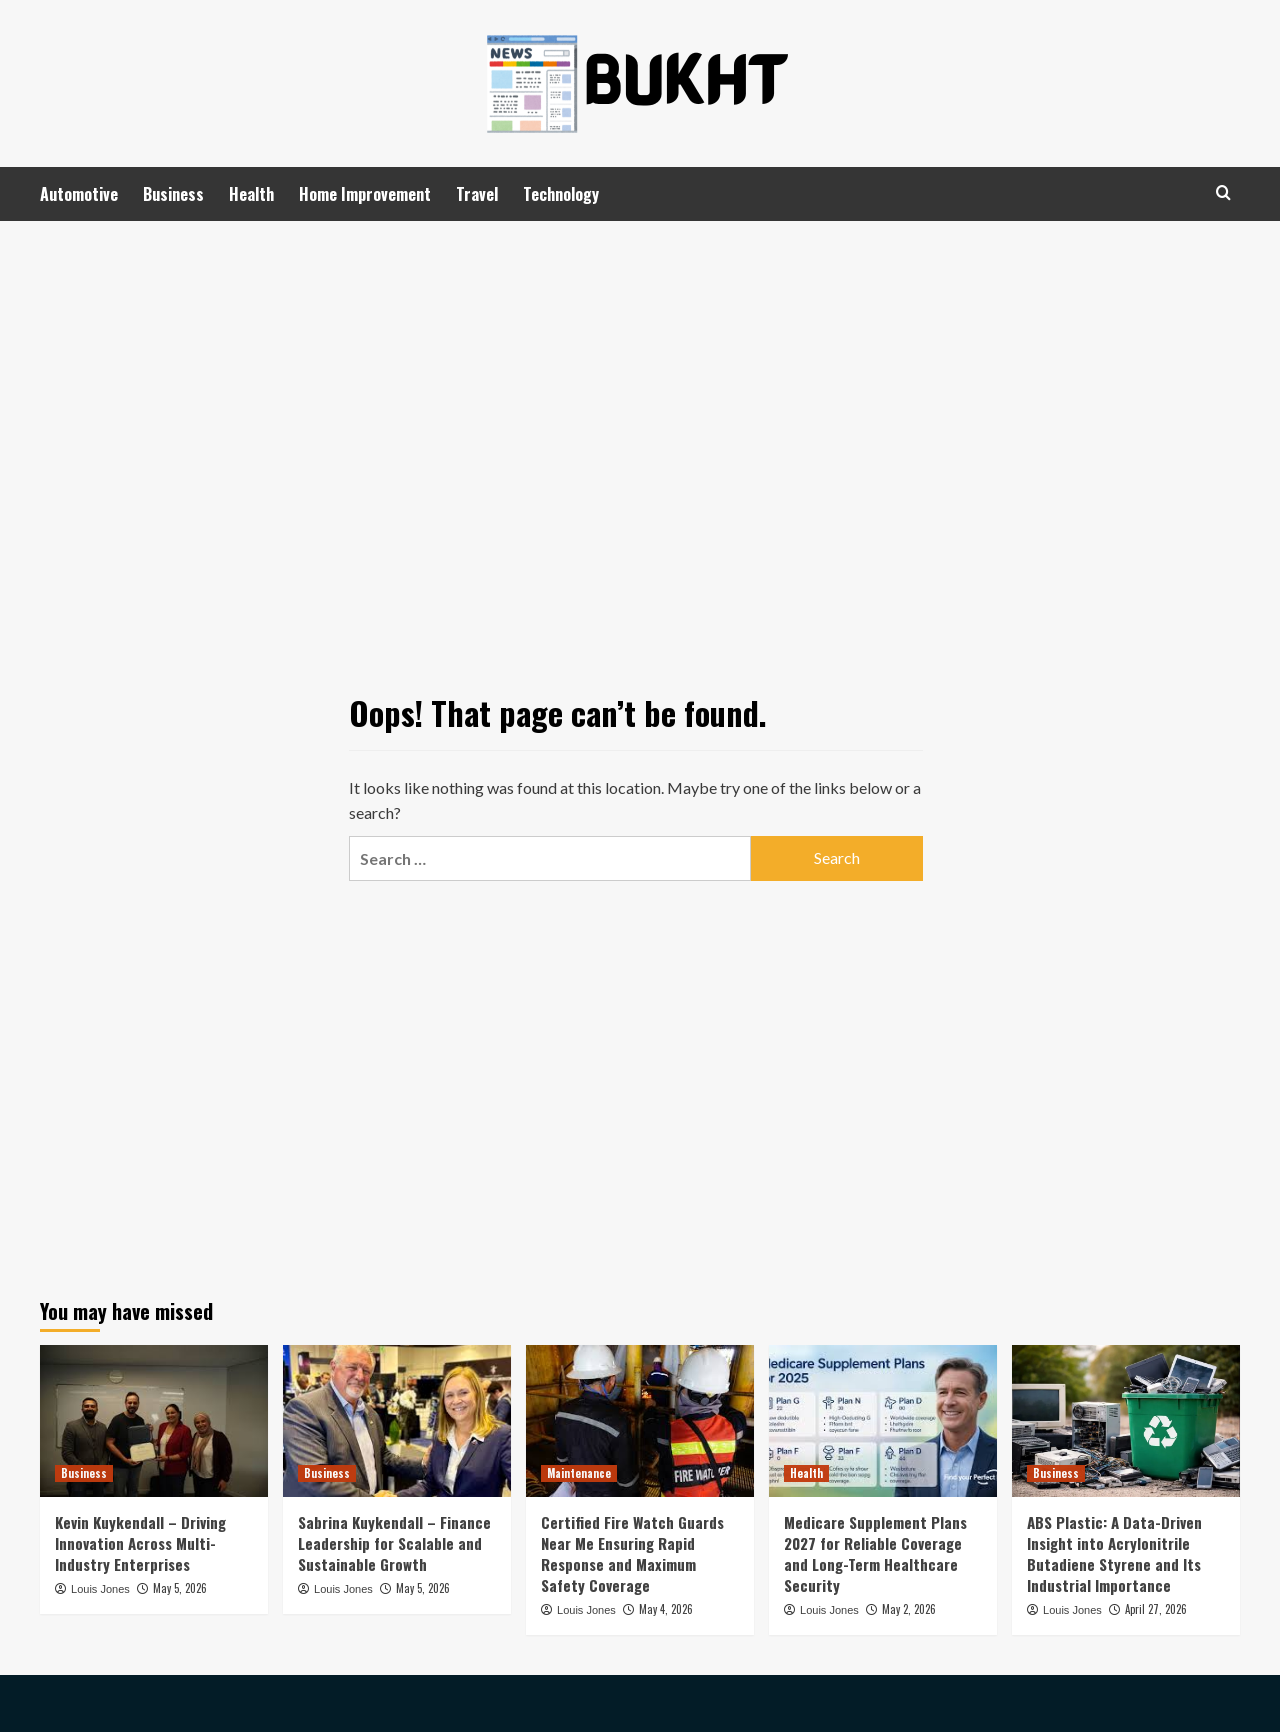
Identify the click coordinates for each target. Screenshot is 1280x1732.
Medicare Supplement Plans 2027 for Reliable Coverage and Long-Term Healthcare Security (875, 1553)
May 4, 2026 (666, 1609)
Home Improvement (365, 194)
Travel (477, 194)
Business (173, 194)
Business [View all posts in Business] (84, 1473)
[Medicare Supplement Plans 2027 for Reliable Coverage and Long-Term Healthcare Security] (883, 1421)
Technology (561, 194)
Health (251, 194)
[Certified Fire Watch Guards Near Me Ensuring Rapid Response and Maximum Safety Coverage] (640, 1421)
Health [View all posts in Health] (806, 1473)
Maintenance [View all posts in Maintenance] (579, 1473)
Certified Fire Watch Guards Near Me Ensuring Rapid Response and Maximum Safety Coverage (632, 1553)
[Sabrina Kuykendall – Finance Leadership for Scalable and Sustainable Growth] (397, 1421)
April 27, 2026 (1156, 1609)
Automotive (79, 194)
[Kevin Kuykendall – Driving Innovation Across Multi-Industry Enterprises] (154, 1421)
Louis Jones (100, 1589)
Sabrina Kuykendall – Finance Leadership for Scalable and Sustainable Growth (394, 1543)
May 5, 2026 (180, 1588)
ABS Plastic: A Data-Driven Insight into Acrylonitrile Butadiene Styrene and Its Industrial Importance (1114, 1553)
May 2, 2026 (909, 1609)
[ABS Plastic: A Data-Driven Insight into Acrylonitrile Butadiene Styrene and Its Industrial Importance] (1126, 1421)
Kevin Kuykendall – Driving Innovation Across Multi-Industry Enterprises (140, 1543)
